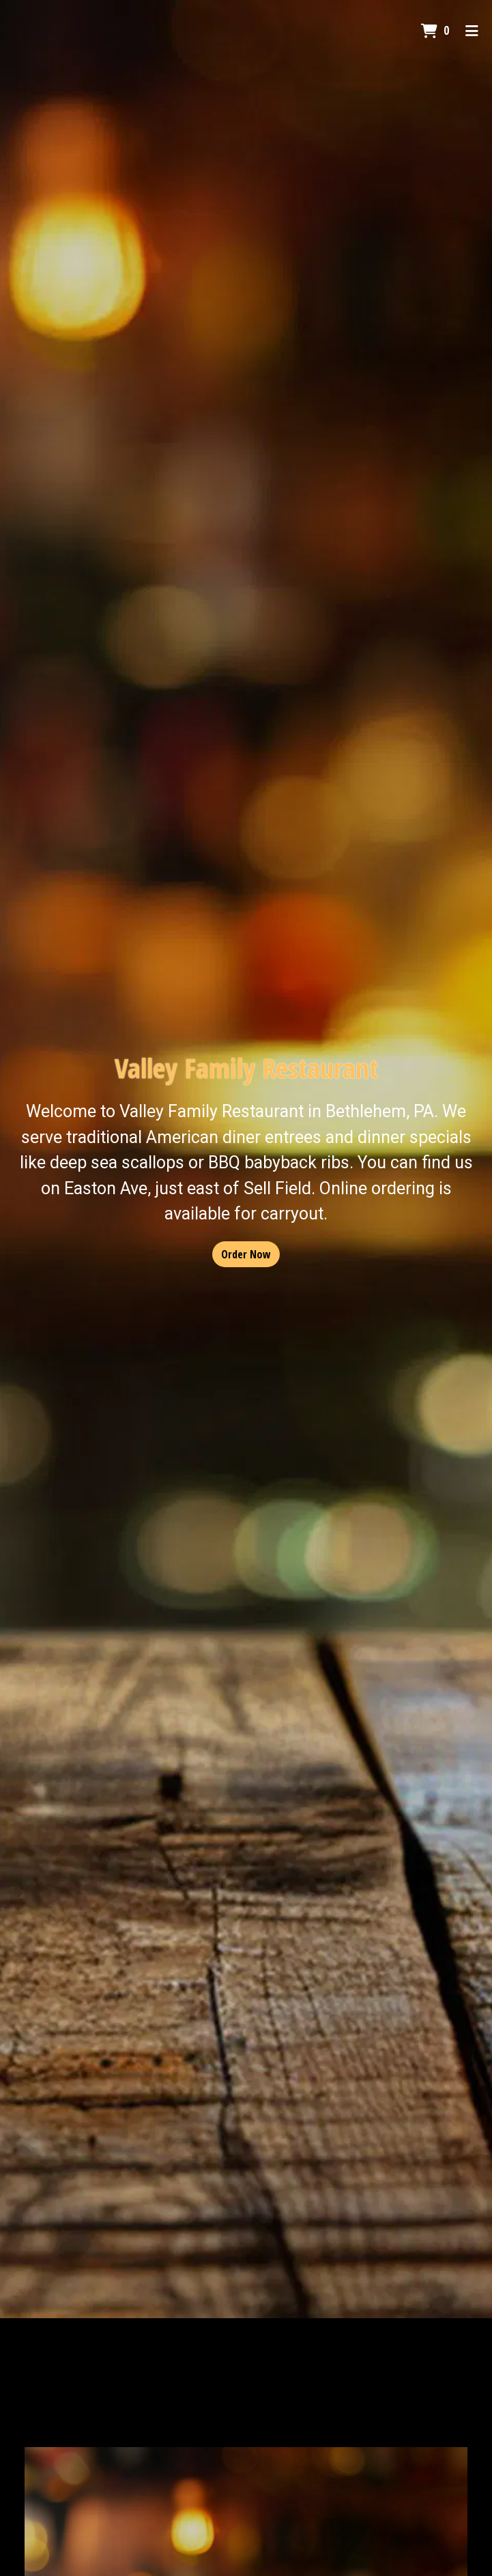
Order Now (246, 1254)
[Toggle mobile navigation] (472, 31)
